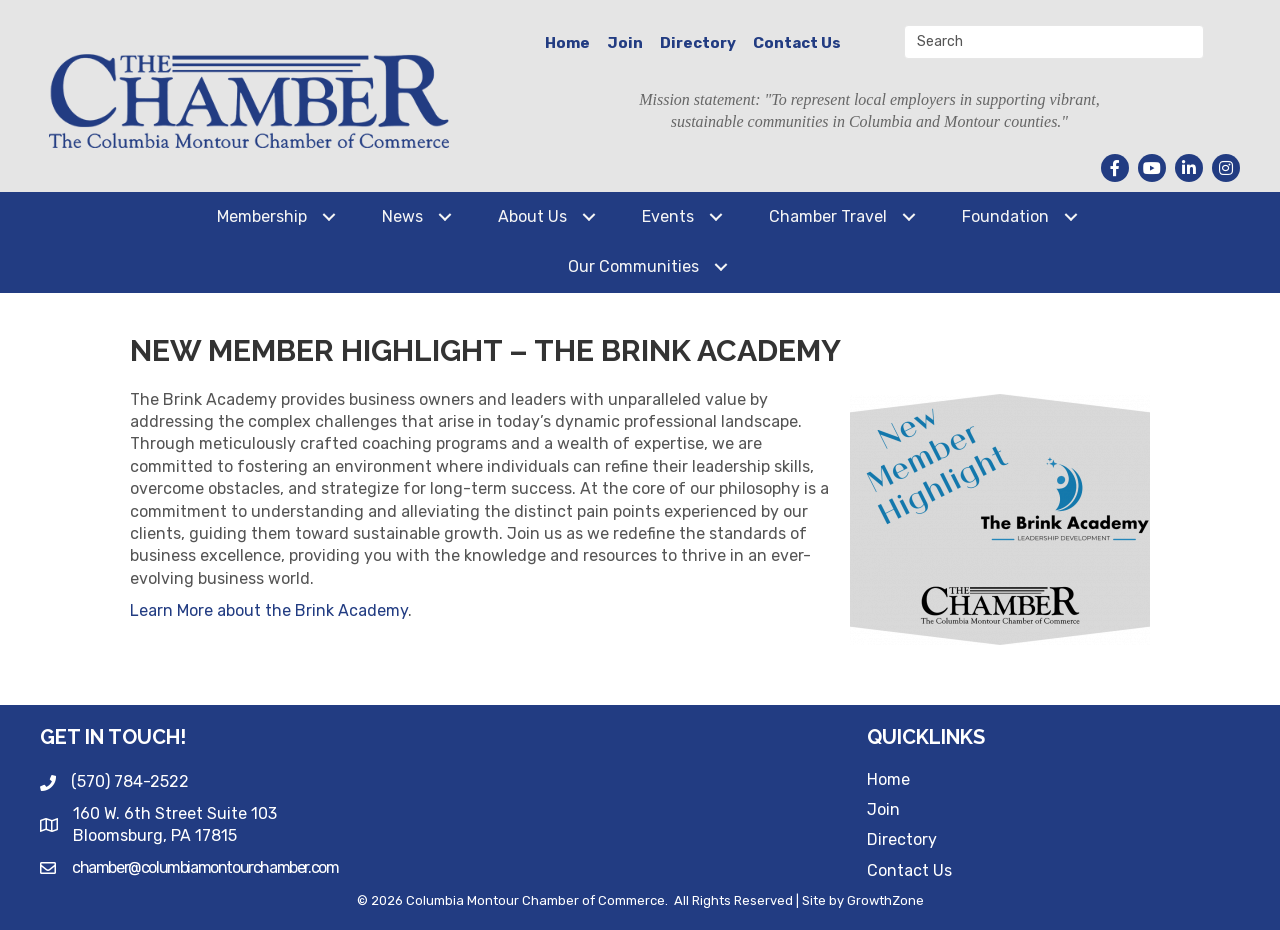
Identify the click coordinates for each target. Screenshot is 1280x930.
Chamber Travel (828, 216)
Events (668, 216)
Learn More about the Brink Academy (269, 610)
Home (567, 43)
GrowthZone (885, 900)
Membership (262, 216)
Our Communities (633, 266)
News (402, 216)
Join (625, 43)
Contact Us (797, 43)
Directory (698, 43)
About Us (532, 216)
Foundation (1005, 216)
